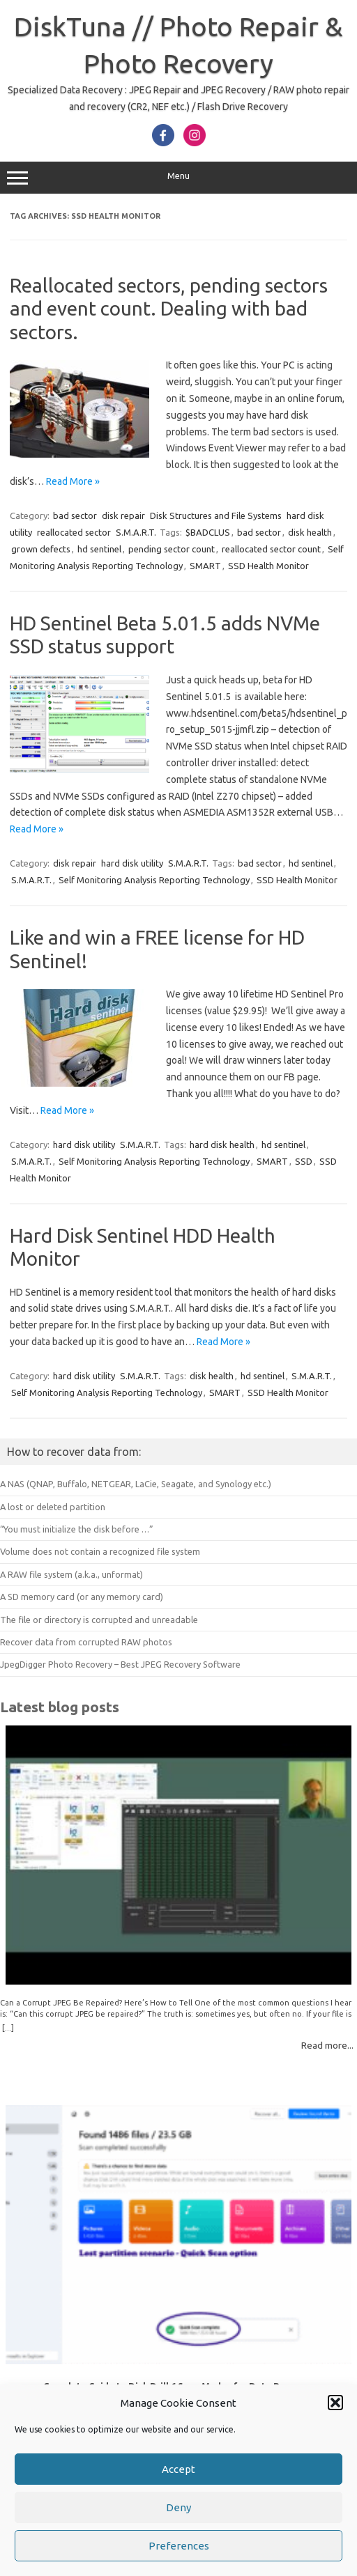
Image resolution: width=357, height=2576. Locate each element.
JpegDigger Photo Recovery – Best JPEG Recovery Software (120, 1664)
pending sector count (171, 549)
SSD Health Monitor (268, 566)
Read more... (327, 2045)
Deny (178, 2525)
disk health (310, 532)
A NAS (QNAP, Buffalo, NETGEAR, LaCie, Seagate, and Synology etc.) (135, 1484)
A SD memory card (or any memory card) (81, 1596)
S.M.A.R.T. (136, 532)
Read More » (73, 481)
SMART (205, 566)
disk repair (123, 515)
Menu (178, 178)
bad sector (75, 515)
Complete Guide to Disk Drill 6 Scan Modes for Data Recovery (178, 2386)
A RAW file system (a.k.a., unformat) (71, 1574)
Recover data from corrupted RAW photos (86, 1642)
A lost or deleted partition (52, 1507)
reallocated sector (74, 532)
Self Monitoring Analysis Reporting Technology (154, 880)
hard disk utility (132, 863)
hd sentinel (99, 549)
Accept (178, 2486)
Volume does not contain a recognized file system (100, 1551)
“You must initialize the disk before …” (76, 1529)
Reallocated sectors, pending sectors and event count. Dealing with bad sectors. (169, 308)
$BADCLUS (207, 532)
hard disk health (222, 1144)
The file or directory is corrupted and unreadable (99, 1619)
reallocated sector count (271, 549)
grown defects (40, 549)
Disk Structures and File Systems (216, 515)
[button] (335, 2421)
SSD (303, 1161)
